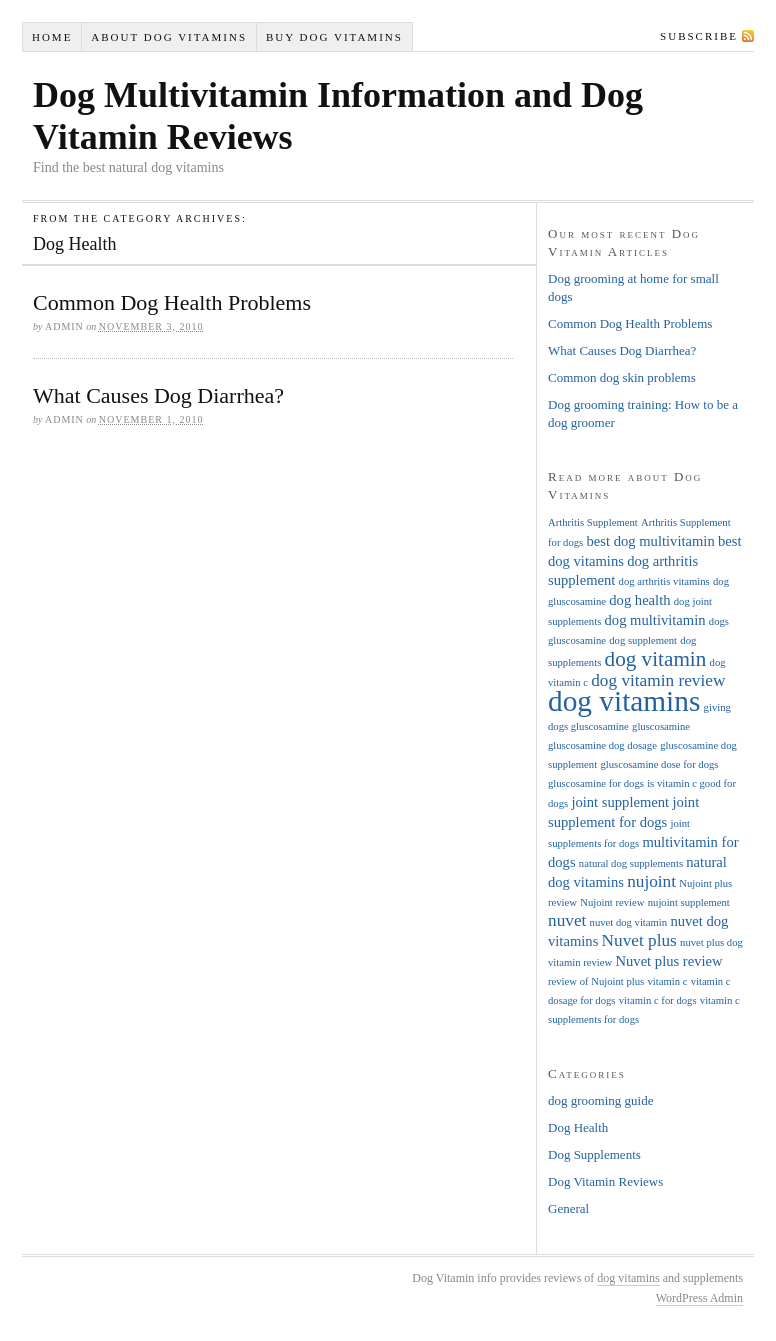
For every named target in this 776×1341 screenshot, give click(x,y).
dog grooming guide (600, 1100)
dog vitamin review (658, 680)
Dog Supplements (594, 1154)
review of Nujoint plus (596, 981)
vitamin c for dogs (658, 1000)
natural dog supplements (631, 863)
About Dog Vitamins (169, 37)
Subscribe (699, 36)
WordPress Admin (699, 1298)
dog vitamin (656, 659)
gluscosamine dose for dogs (659, 764)
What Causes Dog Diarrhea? (158, 395)
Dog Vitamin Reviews (605, 1181)
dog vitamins (624, 701)
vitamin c (667, 981)
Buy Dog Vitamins (334, 37)
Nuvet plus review (668, 961)
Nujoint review (612, 902)
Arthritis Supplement (593, 522)
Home (52, 37)
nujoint (651, 881)
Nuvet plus (639, 940)
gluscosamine (661, 726)
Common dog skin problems (622, 377)
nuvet (567, 920)
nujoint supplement (689, 902)
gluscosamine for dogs (596, 783)
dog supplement (643, 640)
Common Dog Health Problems (172, 302)
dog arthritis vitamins (664, 581)
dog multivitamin (655, 620)
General (568, 1208)
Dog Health (578, 1127)
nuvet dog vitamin (629, 922)
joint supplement (620, 802)
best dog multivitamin (650, 541)
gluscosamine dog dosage (602, 745)
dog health (639, 600)
